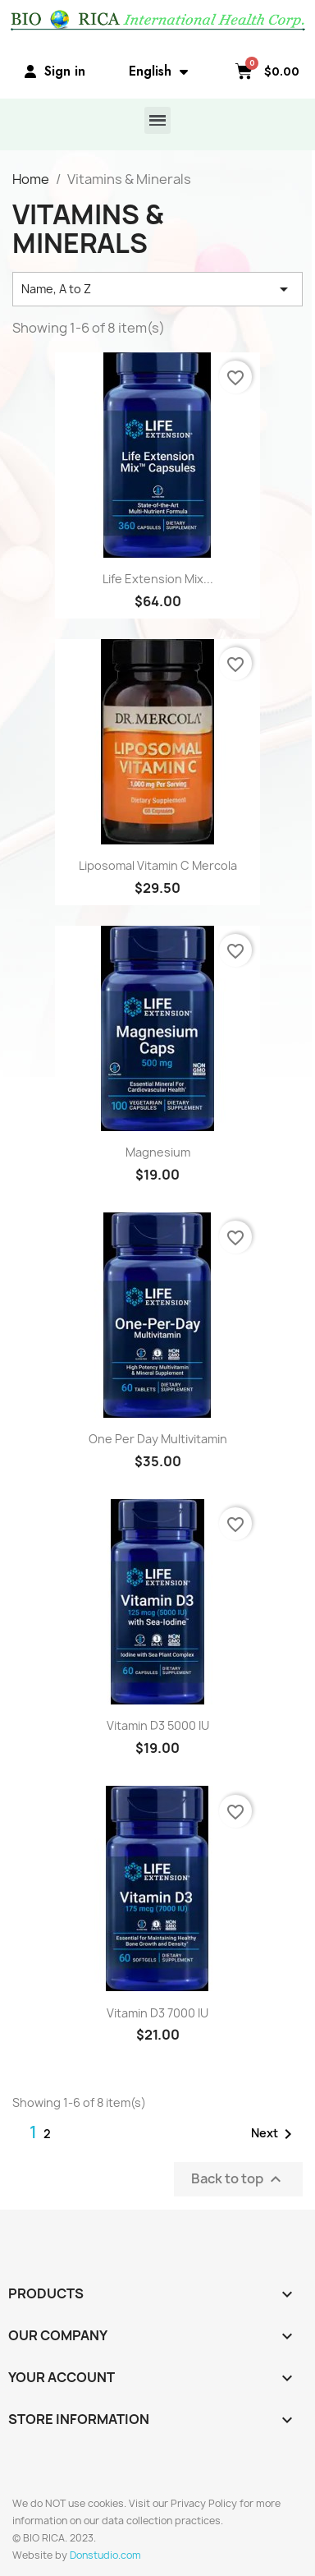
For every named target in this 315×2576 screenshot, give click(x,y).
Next (274, 2134)
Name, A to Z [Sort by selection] (157, 289)
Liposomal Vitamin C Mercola (158, 865)
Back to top (238, 2179)
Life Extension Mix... (158, 578)
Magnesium (158, 1152)
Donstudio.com (105, 2555)
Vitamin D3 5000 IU (158, 1725)
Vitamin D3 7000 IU (157, 2013)
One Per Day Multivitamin (158, 1439)
